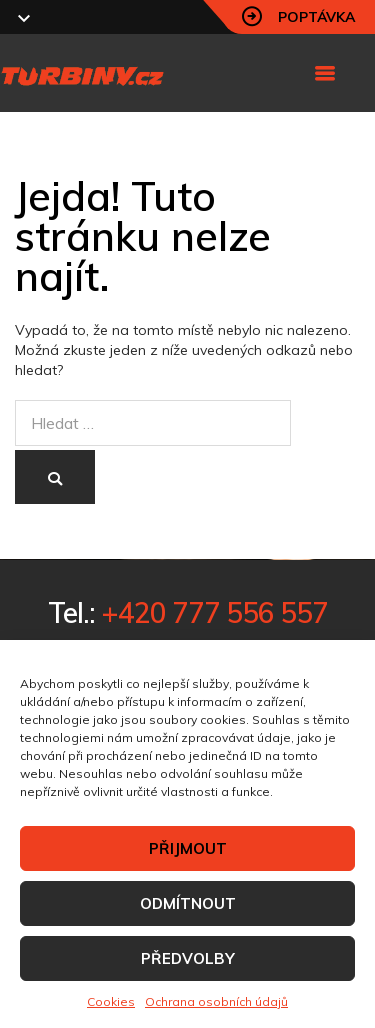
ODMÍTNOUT (188, 903)
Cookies (111, 1001)
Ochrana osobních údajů (216, 1001)
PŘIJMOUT (188, 848)
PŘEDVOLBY (188, 958)
